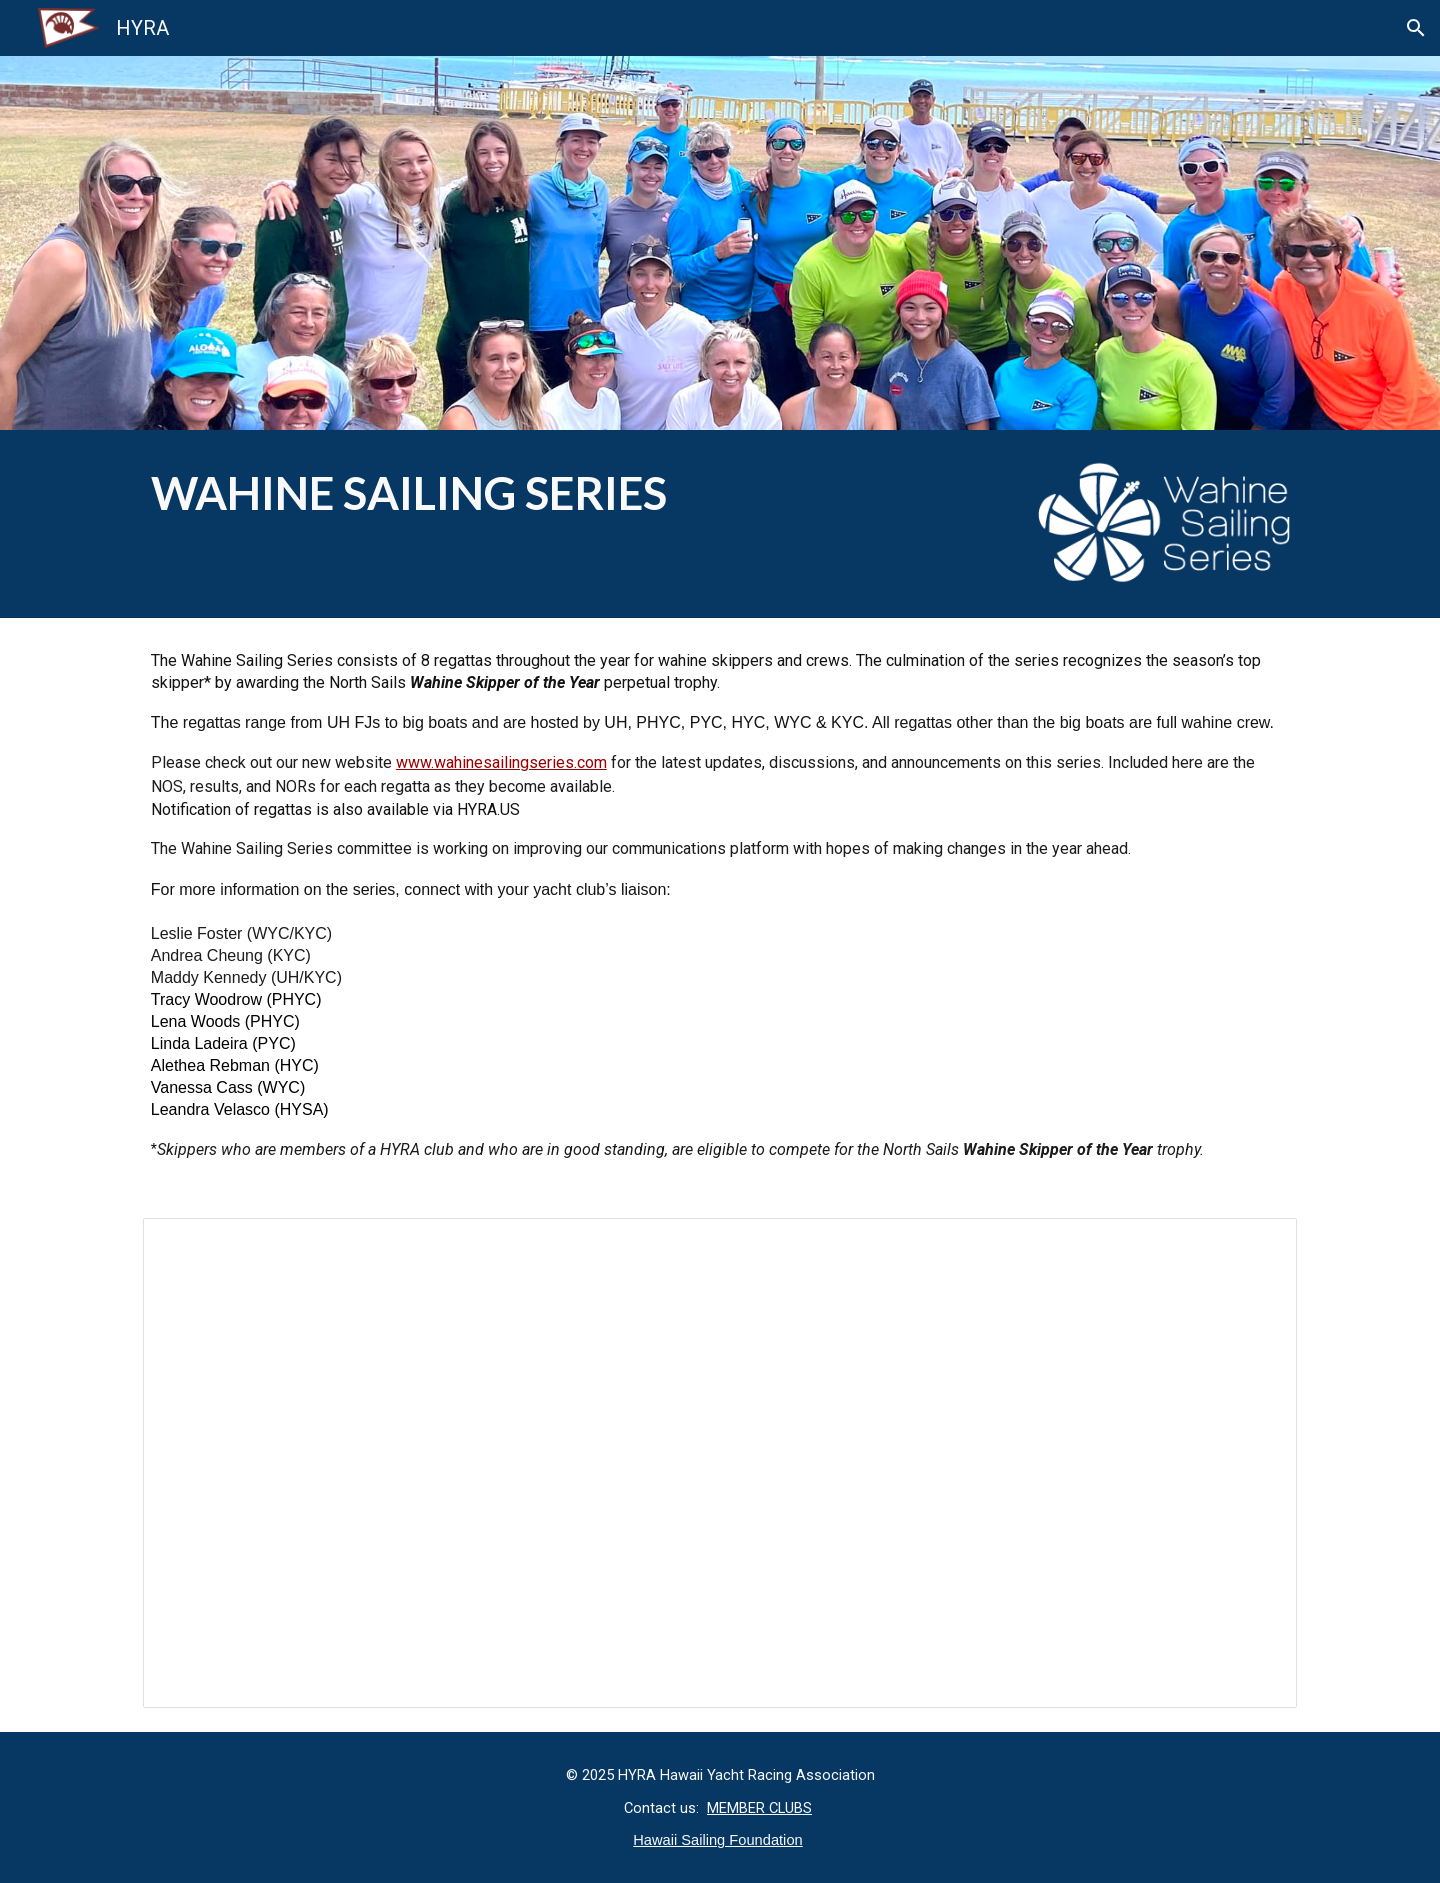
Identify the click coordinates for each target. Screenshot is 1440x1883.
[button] (1416, 28)
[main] (572, 493)
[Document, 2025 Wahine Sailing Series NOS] (720, 1463)
